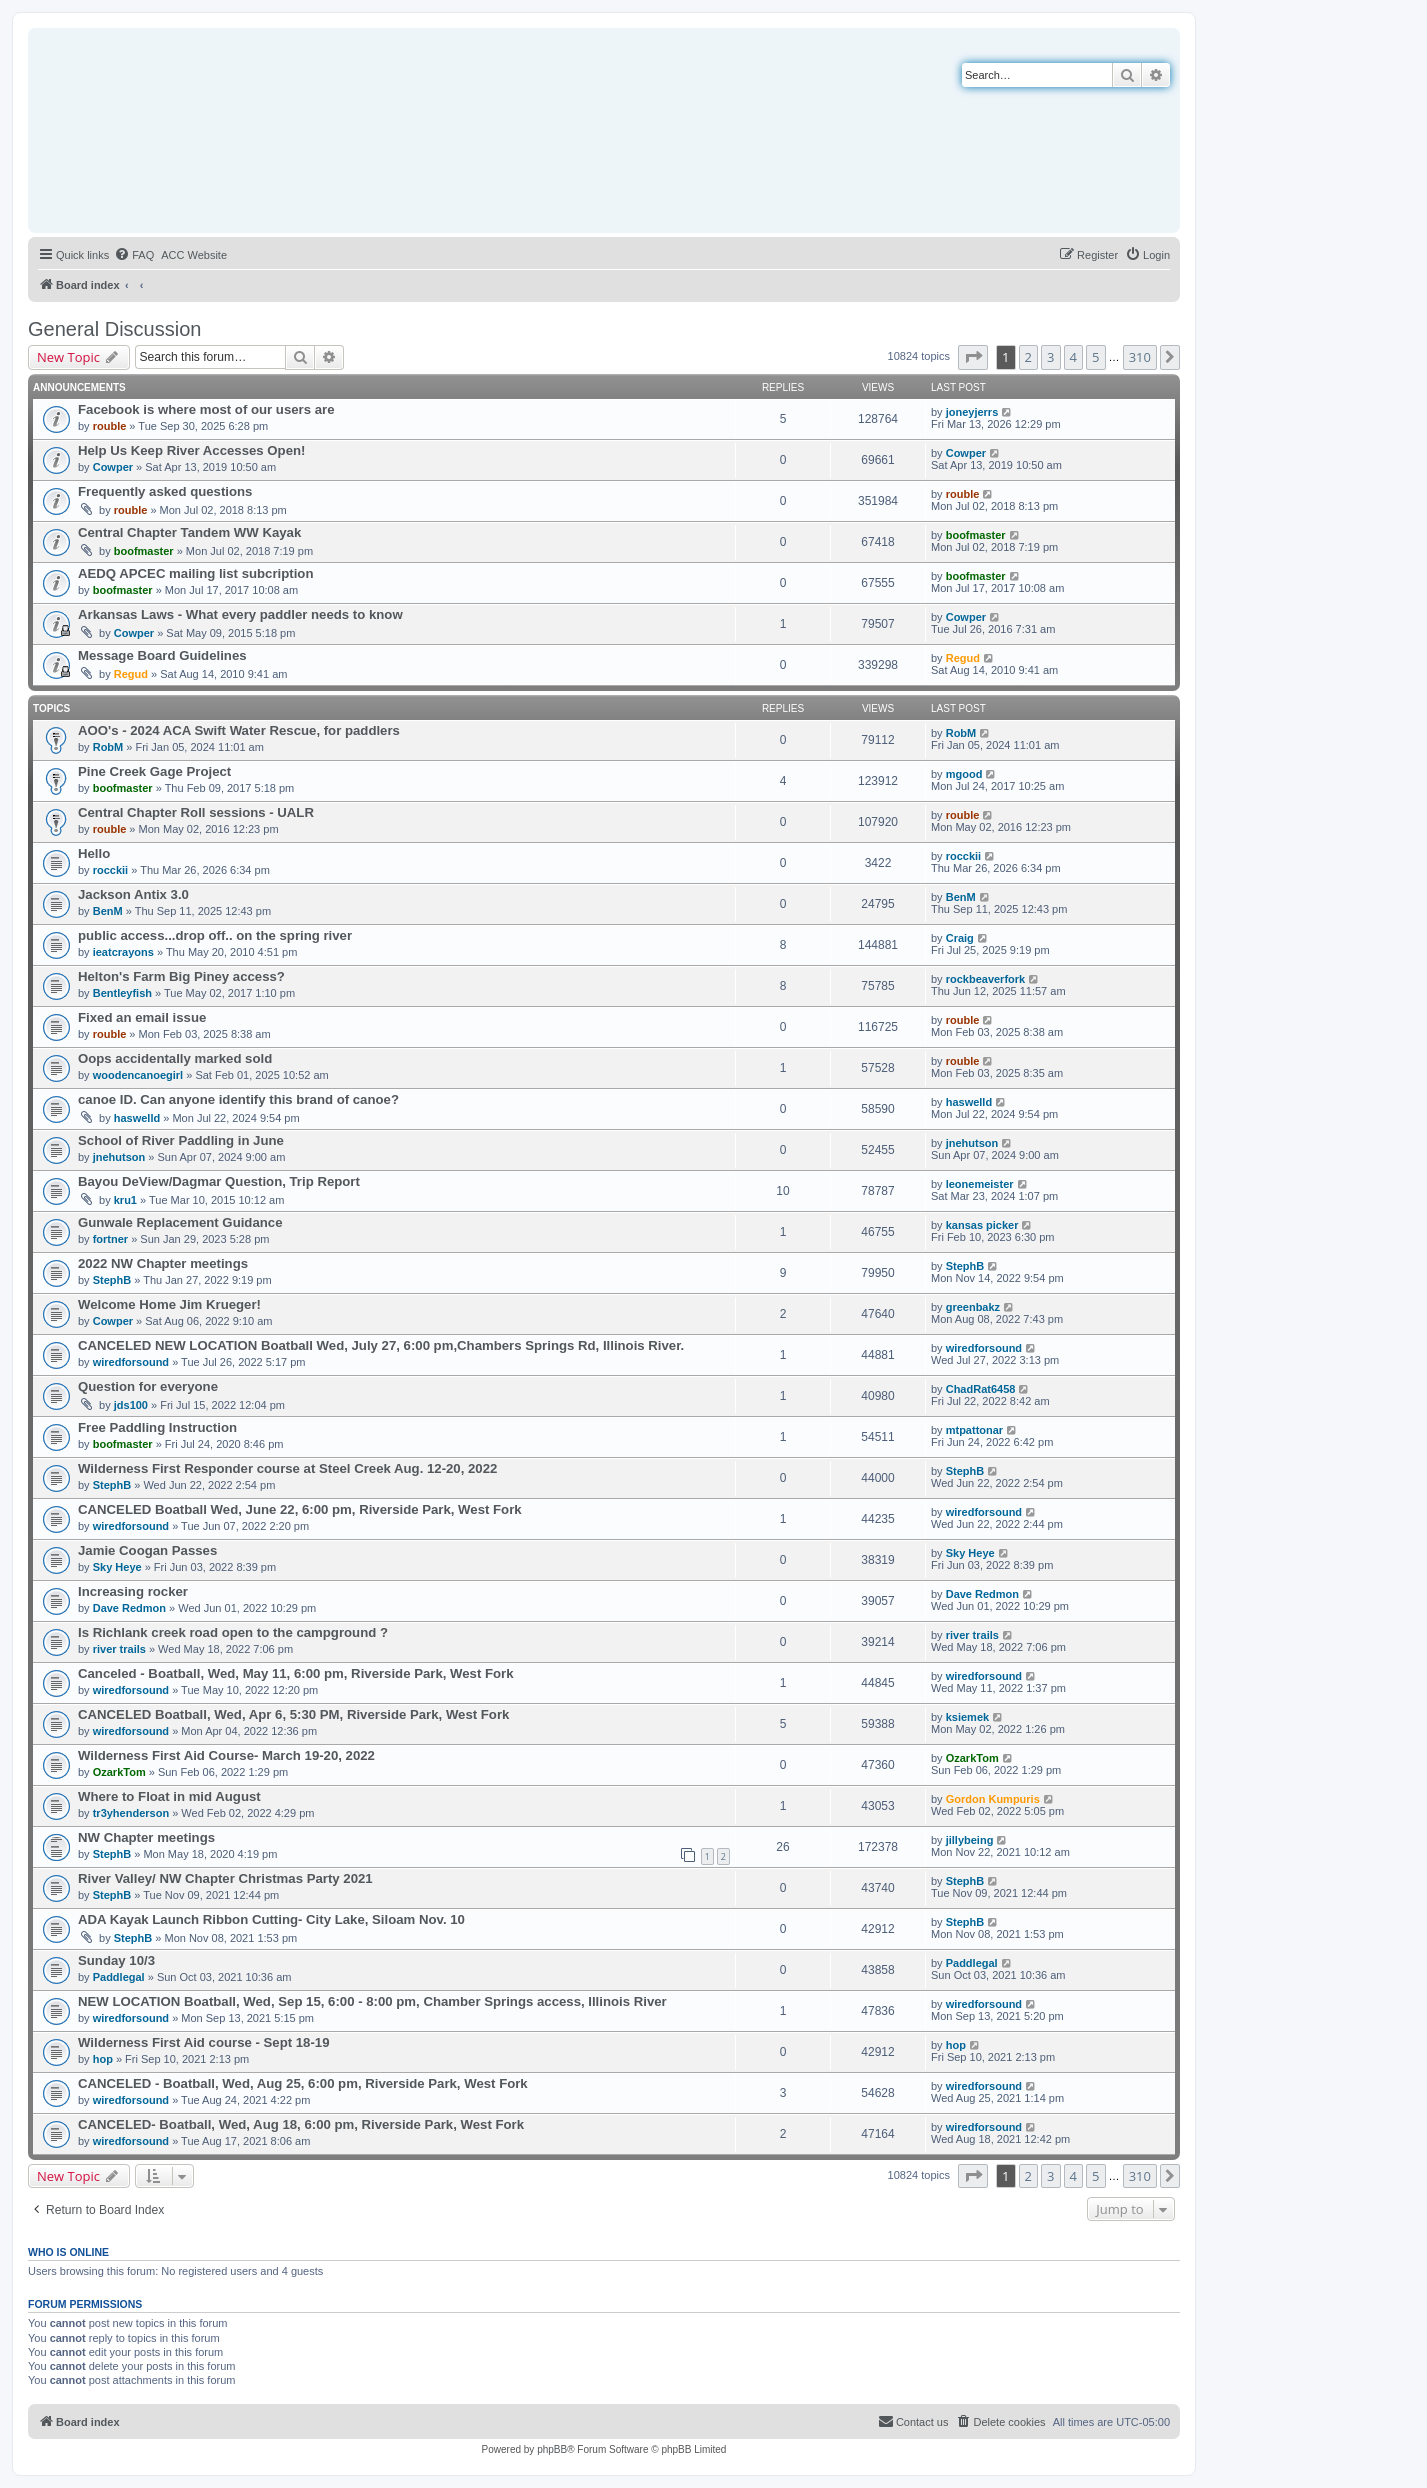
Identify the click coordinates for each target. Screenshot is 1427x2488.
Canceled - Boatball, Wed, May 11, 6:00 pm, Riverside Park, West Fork (296, 1673)
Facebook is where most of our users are (206, 409)
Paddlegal (119, 1977)
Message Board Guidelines (162, 655)
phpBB (552, 2449)
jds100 (131, 1405)
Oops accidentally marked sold (175, 1058)
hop (103, 2059)
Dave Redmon (129, 1608)
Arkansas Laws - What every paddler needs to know (240, 614)
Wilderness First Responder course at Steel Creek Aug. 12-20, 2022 (287, 1468)
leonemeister (980, 1184)
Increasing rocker (133, 1591)
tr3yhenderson (131, 1813)
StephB (112, 1280)
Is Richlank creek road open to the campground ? (233, 1632)
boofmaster (144, 551)
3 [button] (1050, 357)
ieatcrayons (123, 952)
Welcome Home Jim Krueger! (169, 1304)
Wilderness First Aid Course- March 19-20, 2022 (226, 1755)
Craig (960, 938)
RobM (108, 747)
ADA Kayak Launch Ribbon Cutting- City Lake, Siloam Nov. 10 (271, 1919)
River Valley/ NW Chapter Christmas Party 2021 (225, 1878)
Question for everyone (148, 1386)
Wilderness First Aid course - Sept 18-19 (204, 2042)
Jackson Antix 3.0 (133, 894)
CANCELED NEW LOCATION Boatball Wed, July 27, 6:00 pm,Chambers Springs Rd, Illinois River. (381, 1345)
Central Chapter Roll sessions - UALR (196, 812)
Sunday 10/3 (116, 1960)
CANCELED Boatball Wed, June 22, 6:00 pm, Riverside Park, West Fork (300, 1509)
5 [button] (1095, 357)
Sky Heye (117, 1567)
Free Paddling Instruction (157, 1427)
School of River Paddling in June (181, 1140)
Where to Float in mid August (169, 1796)
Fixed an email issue (142, 1017)
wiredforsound (131, 1362)
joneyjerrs (972, 412)
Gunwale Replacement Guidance (180, 1222)
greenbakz (973, 1307)
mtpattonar (974, 1430)
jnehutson (119, 1157)
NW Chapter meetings (146, 1837)
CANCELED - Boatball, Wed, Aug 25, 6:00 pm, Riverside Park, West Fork (303, 2083)
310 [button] (1140, 357)
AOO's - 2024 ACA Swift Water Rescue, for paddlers (239, 730)
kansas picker (982, 1225)
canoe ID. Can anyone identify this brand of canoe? (238, 1099)
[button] (973, 357)
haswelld (137, 1118)
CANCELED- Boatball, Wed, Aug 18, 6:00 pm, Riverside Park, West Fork (301, 2124)
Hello (94, 853)
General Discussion (114, 329)
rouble (110, 426)
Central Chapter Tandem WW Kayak (189, 532)
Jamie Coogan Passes (147, 1550)
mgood (964, 774)
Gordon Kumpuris (993, 1799)
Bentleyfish (122, 993)
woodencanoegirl (138, 1075)
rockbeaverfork (986, 979)
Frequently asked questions (165, 491)
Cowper (113, 467)
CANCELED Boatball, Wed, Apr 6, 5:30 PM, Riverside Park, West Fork (293, 1714)
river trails (119, 1649)
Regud (131, 674)
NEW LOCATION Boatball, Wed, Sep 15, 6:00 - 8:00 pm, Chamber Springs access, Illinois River (372, 2001)
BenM (108, 911)
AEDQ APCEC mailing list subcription (195, 573)
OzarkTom (119, 1772)
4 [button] (1073, 357)
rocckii (110, 870)
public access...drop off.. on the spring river (215, 935)
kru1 (125, 1200)
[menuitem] (134, 255)
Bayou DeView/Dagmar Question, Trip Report (219, 1181)
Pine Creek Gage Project (154, 771)
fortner (110, 1239)
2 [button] (1028, 357)
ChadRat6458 (981, 1389)
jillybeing (970, 1840)
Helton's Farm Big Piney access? (181, 976)
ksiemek (967, 1717)
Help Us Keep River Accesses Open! (191, 450)
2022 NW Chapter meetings (163, 1263)
